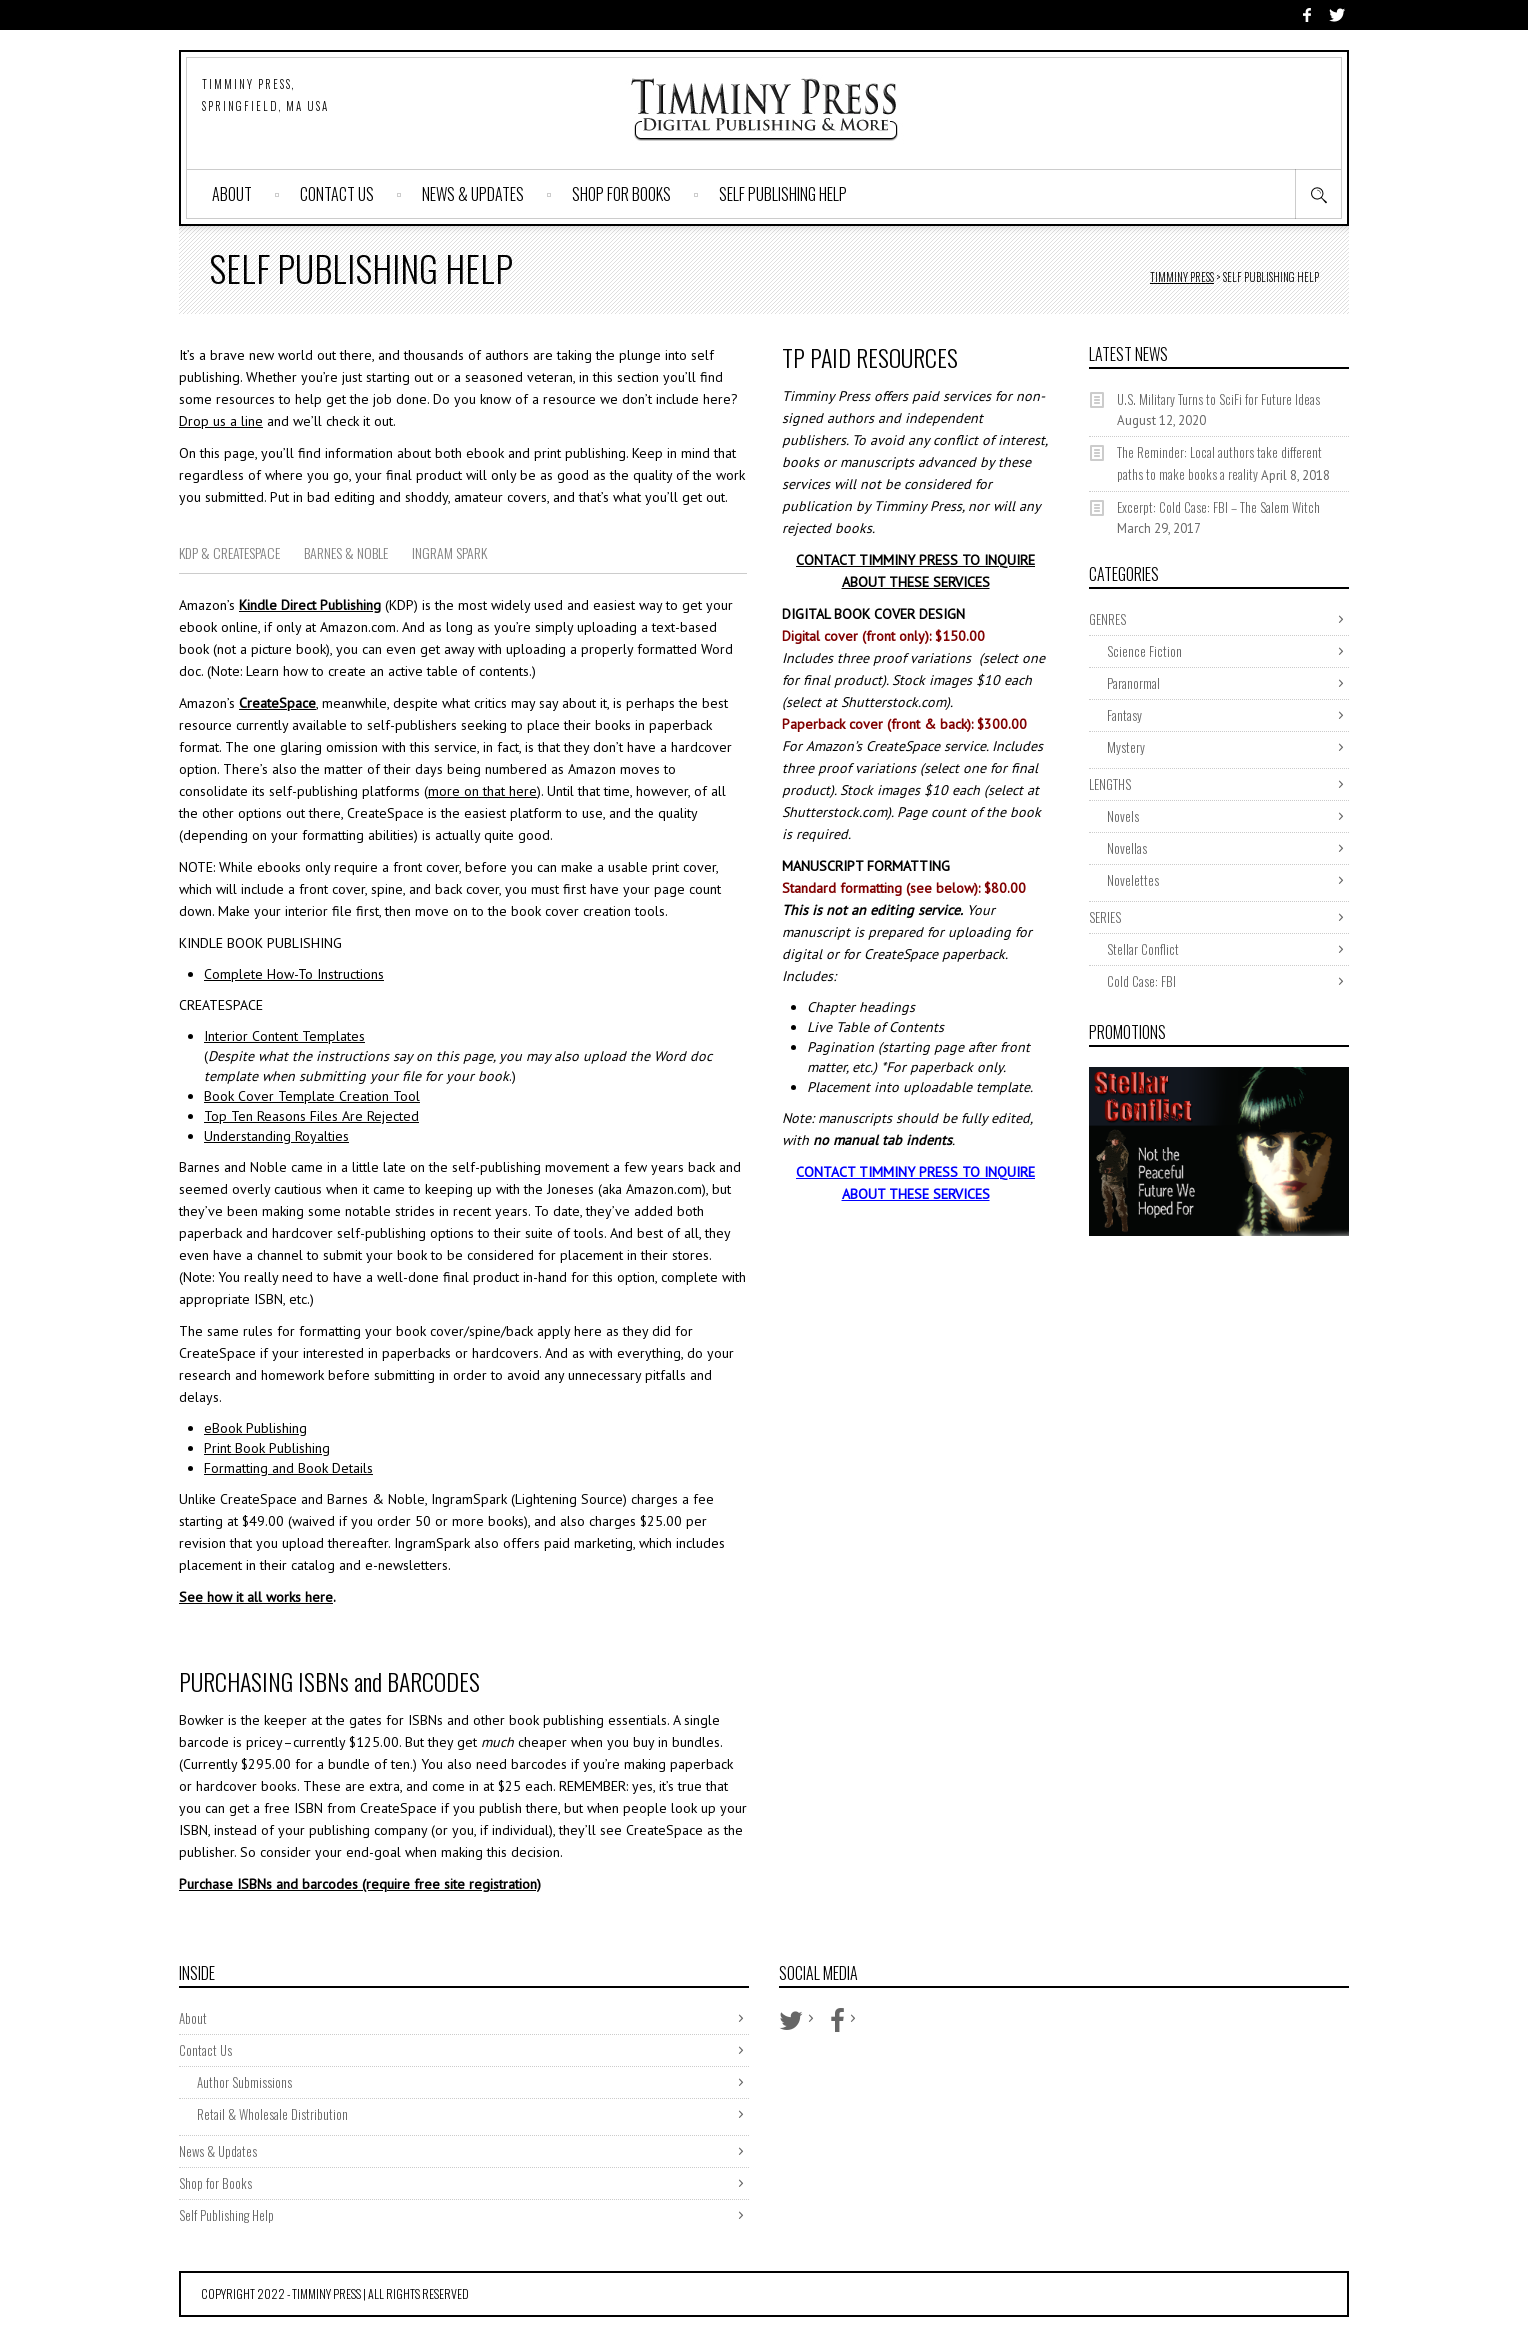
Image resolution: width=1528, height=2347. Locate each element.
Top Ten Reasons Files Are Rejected (311, 1116)
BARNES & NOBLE (346, 552)
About (232, 194)
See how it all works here (256, 1597)
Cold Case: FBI (1141, 981)
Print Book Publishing (267, 1448)
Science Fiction (1144, 651)
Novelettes (1133, 880)
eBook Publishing (255, 1428)
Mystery (1126, 747)
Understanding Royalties (276, 1136)
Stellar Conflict (1143, 949)
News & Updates (473, 194)
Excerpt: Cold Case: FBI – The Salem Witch (1218, 507)
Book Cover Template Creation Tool (312, 1096)
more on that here (482, 791)
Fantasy (1124, 715)
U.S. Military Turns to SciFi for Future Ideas (1218, 399)
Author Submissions (244, 2082)
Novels (1123, 816)
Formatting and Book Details (288, 1468)
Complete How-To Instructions (294, 974)
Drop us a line (221, 421)
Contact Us (337, 194)
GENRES (1107, 619)
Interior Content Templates (284, 1036)
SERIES (1105, 917)
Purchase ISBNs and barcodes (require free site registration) (360, 1884)
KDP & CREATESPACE (229, 552)
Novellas (1127, 848)
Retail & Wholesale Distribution (272, 2114)
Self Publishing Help (783, 194)
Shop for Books (621, 194)
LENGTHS (1110, 784)
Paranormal (1133, 683)
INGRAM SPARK (449, 552)
